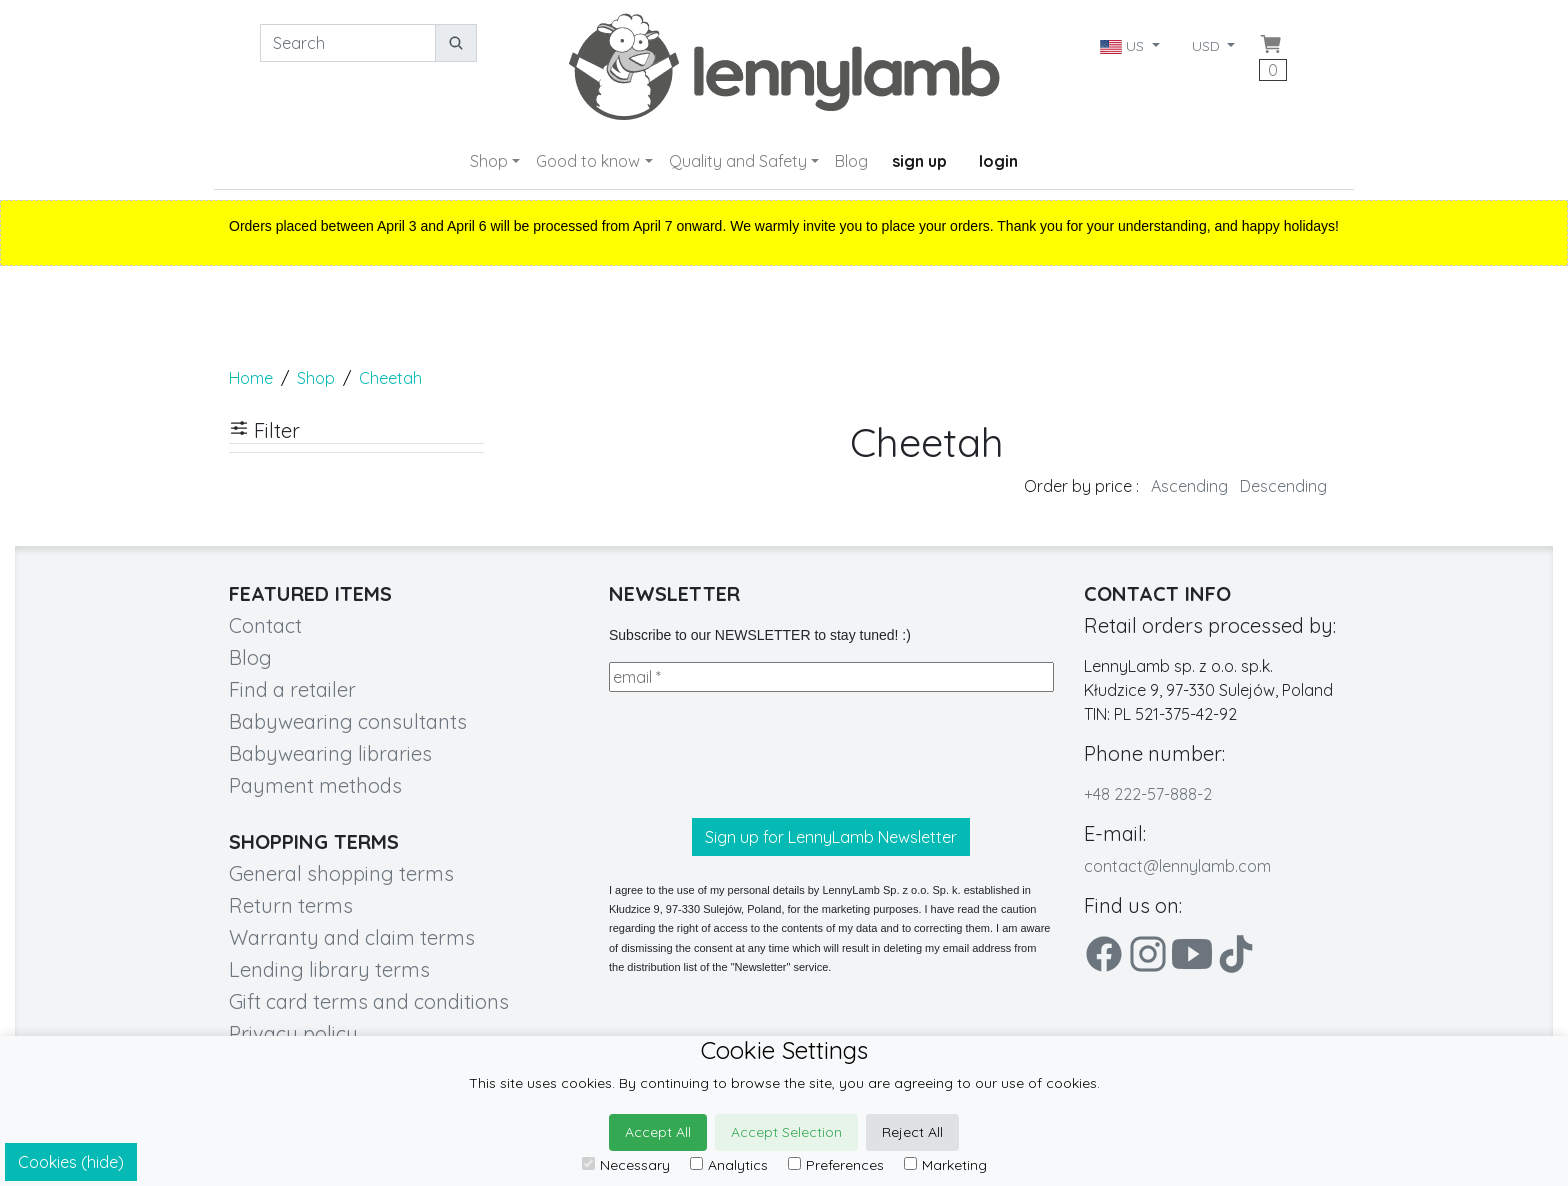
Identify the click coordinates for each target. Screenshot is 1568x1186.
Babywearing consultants (348, 721)
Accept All (658, 1132)
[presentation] (761, 755)
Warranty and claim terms (352, 937)
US (1124, 46)
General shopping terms (341, 873)
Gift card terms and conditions (369, 1001)
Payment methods (315, 785)
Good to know (588, 161)
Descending (1283, 486)
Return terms (291, 905)
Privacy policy (293, 1033)
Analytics (729, 1165)
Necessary (626, 1165)
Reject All (912, 1132)
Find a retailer (292, 689)
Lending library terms (329, 969)
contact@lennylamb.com (1177, 866)
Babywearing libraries (330, 753)
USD (1208, 46)
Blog (851, 161)
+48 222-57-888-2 (1148, 794)
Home (251, 378)
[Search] (348, 43)
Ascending (1189, 486)
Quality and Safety (738, 161)
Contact (265, 625)
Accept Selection (786, 1132)
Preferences (836, 1165)
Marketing (945, 1165)
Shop (489, 161)
